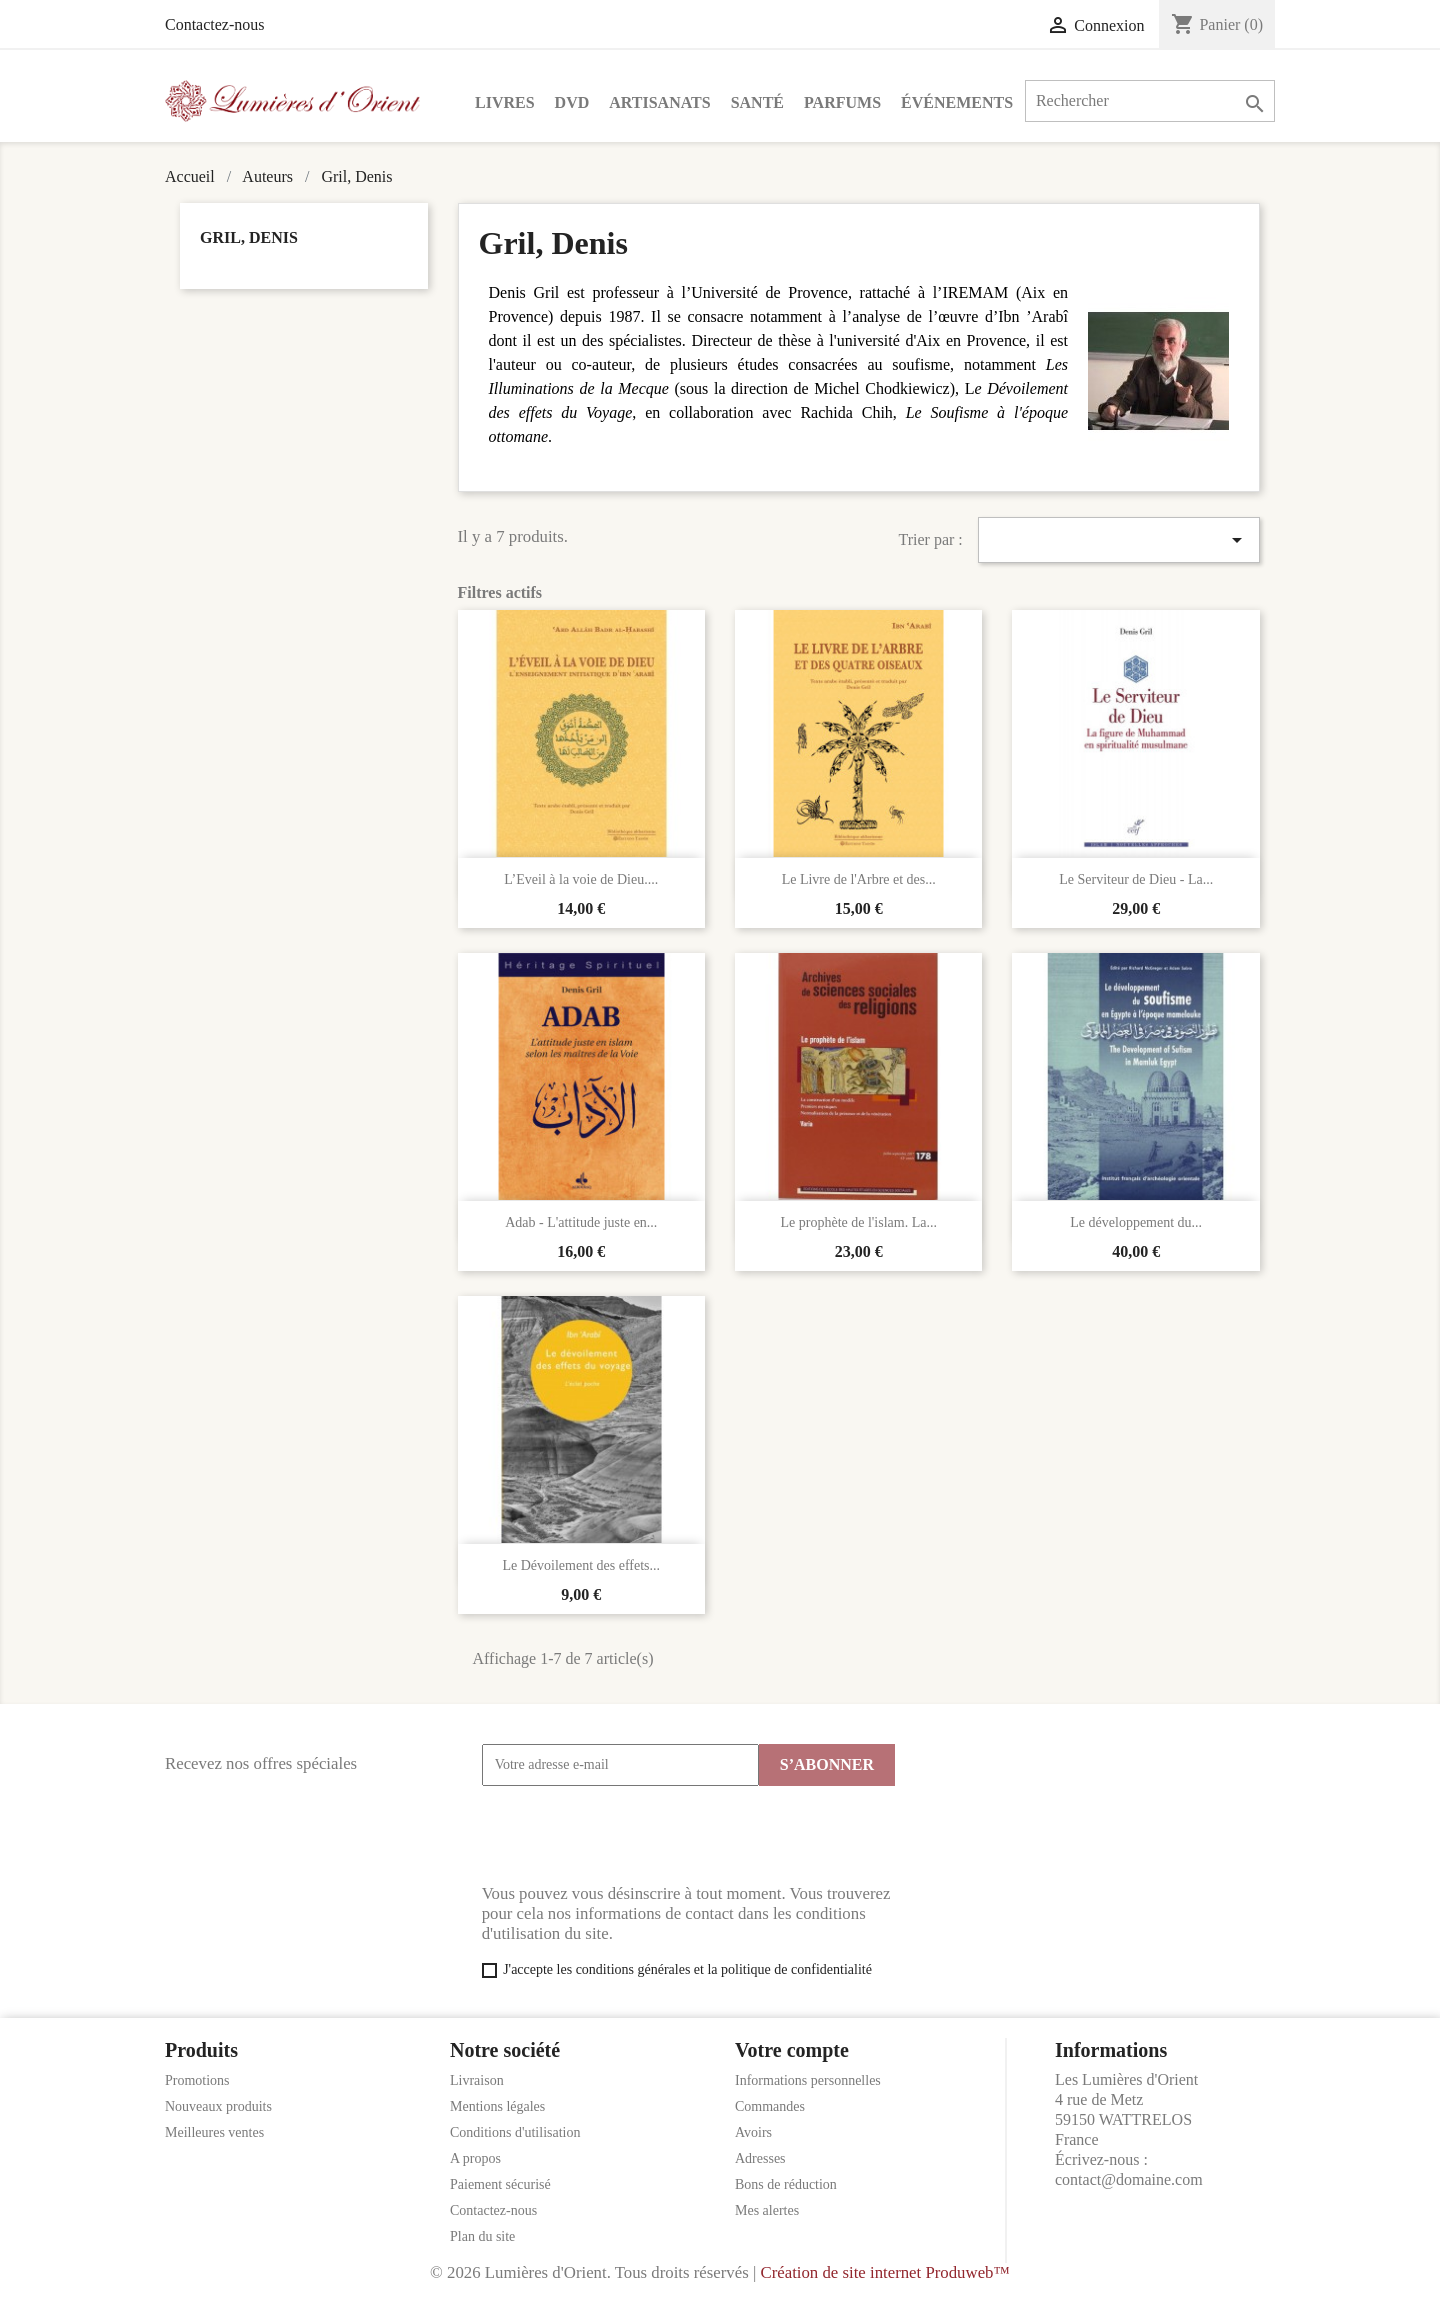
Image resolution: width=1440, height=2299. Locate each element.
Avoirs (753, 2132)
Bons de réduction (786, 2184)
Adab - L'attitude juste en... (581, 1222)
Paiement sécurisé (500, 2184)
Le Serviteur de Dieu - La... (1136, 879)
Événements (957, 102)
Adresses (760, 2158)
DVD (572, 102)
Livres (505, 102)
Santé (757, 102)
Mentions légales (497, 2106)
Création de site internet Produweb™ (884, 2272)
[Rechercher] (1150, 101)
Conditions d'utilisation (515, 2132)
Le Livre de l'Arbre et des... (859, 879)
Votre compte (792, 2050)
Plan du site (482, 2236)
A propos (475, 2158)
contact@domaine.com (1129, 2179)
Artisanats (659, 102)
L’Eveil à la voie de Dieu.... (581, 879)
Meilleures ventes (214, 2132)
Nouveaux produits (218, 2106)
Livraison (477, 2080)
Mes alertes (767, 2210)
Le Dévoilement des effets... (581, 1565)
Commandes (770, 2106)
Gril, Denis (249, 237)
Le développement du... (1136, 1222)
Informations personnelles (808, 2080)
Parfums (842, 102)
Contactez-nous (215, 24)
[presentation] (634, 1835)
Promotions (197, 2080)
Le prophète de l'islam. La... (858, 1222)
